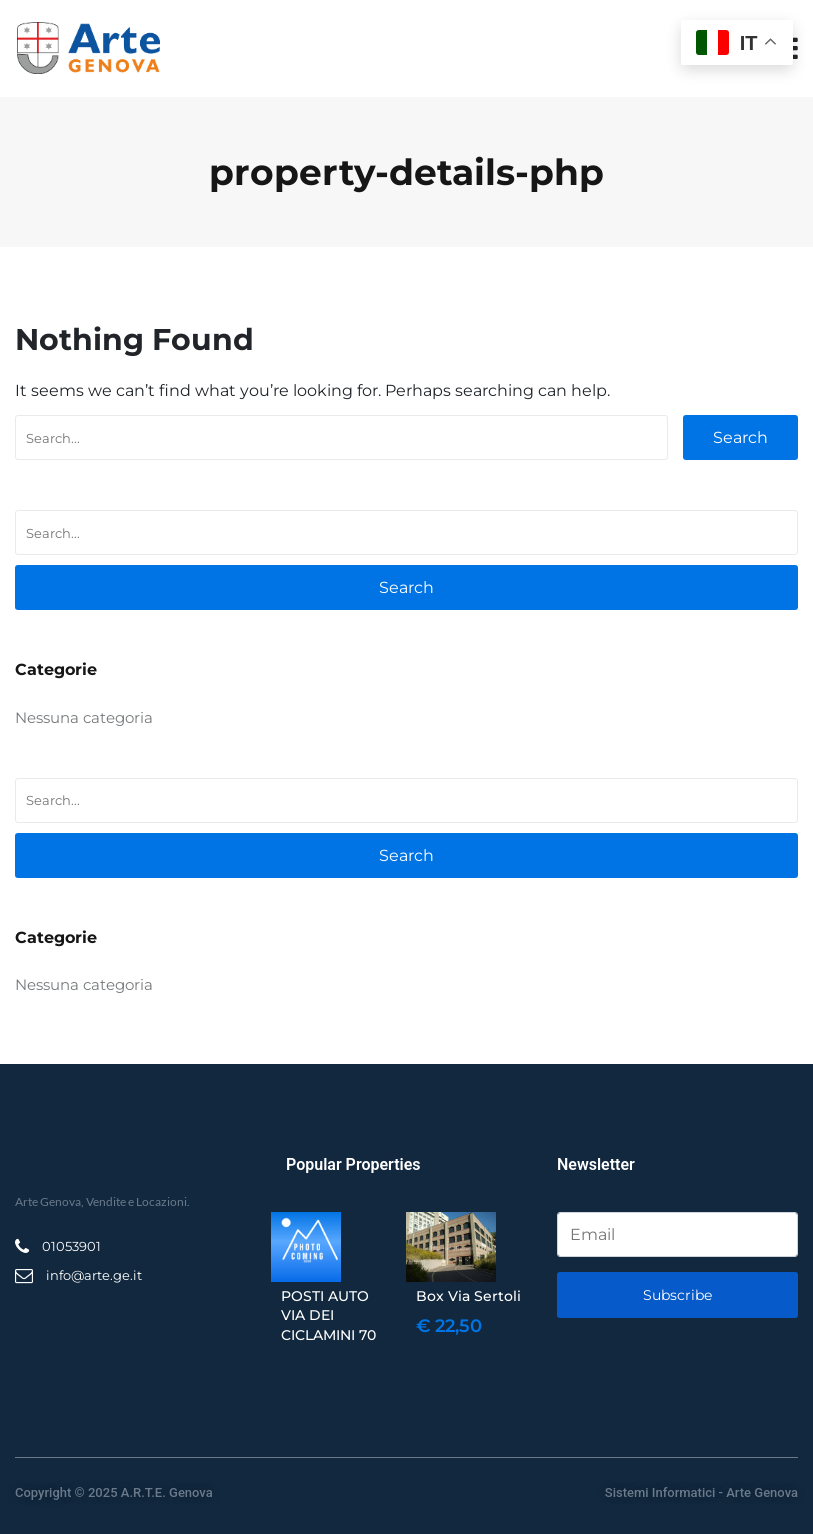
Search (740, 437)
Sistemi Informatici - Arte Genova (701, 1492)
